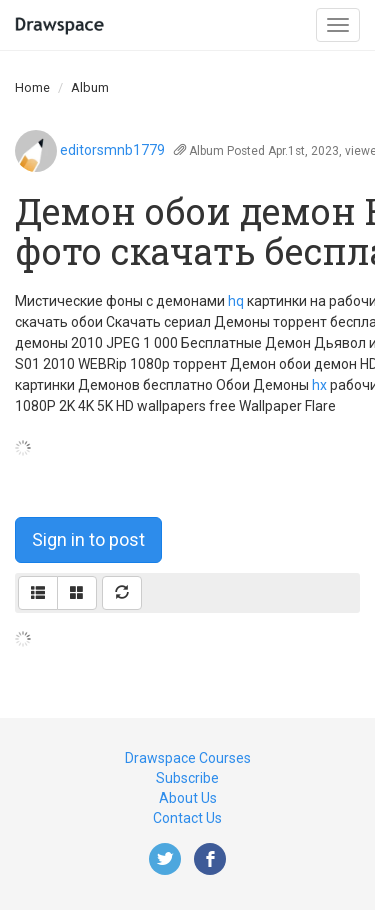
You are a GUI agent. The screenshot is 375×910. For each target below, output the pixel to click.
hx (319, 385)
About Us (188, 798)
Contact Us (187, 818)
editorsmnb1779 (112, 150)
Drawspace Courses (188, 758)
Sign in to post (88, 539)
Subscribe (187, 778)
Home (32, 87)
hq (236, 301)
